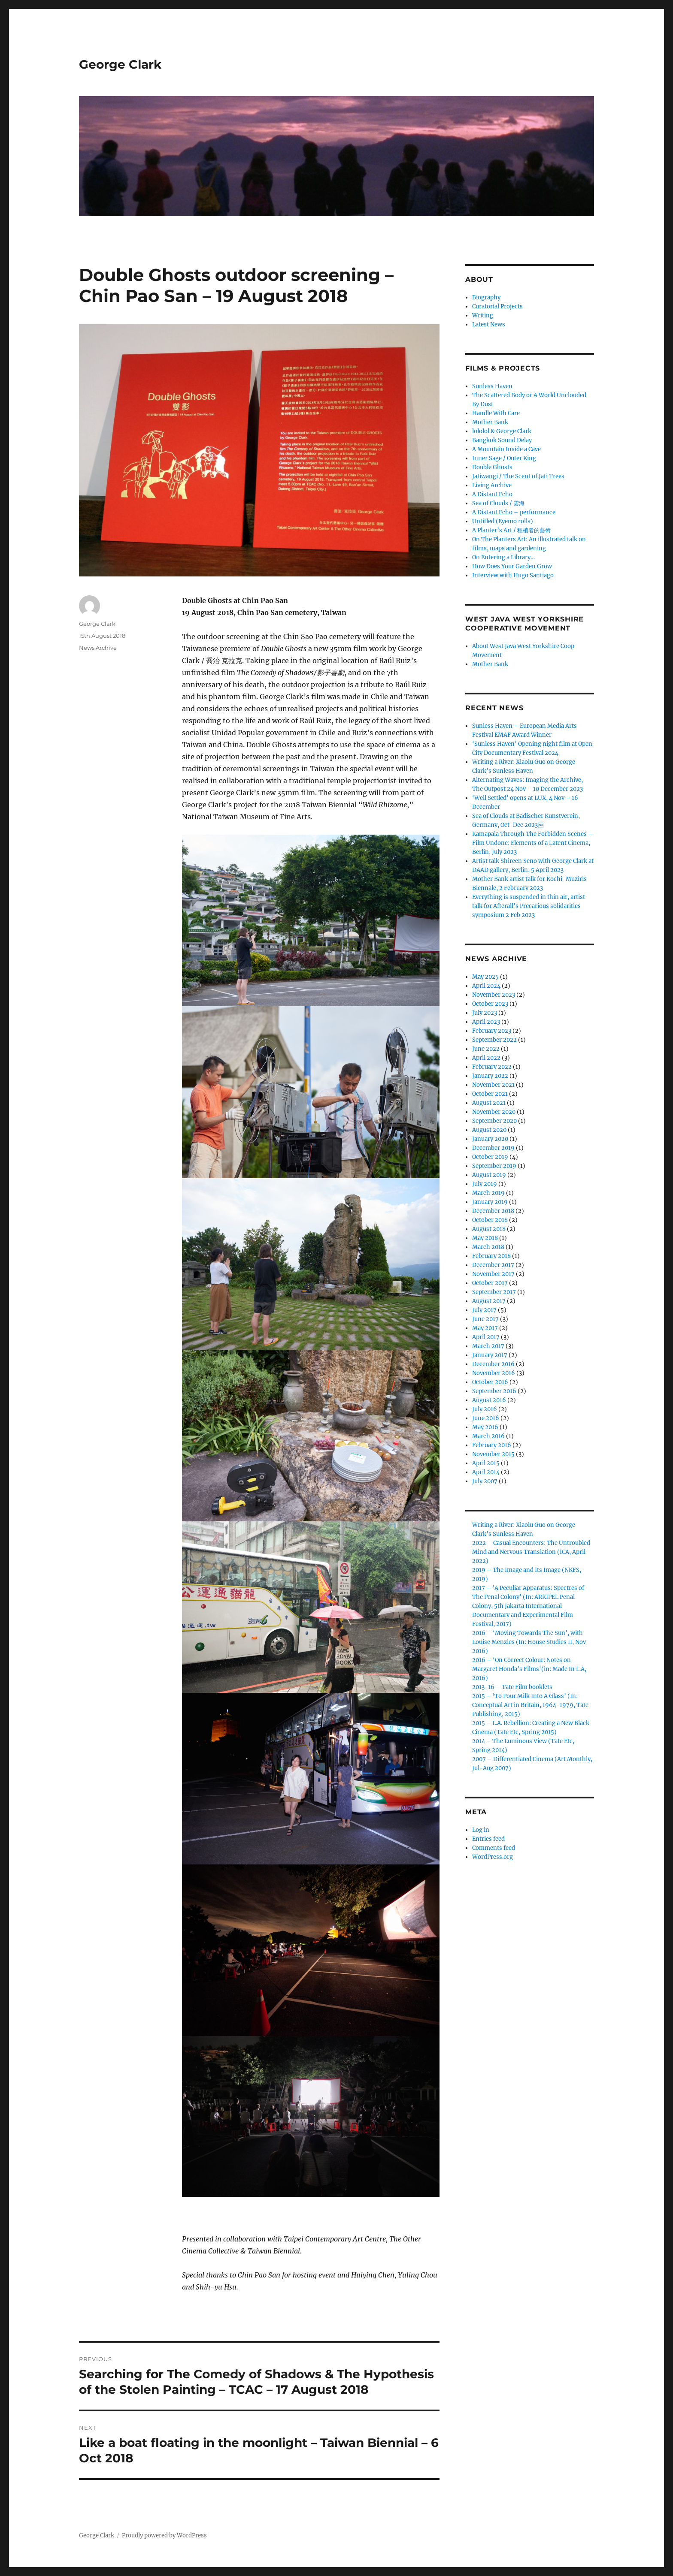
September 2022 (494, 1040)
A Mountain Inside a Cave (506, 449)
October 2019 (490, 1157)
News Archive (98, 647)
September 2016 (494, 1391)
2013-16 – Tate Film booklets (512, 1687)
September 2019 (494, 1166)
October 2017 (490, 1283)
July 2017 (484, 1310)
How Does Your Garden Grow (512, 566)
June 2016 (485, 1418)
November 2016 (493, 1373)
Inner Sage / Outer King (504, 458)
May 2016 (485, 1427)
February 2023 (491, 1031)
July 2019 (484, 1184)
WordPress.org (492, 1857)
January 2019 (490, 1202)
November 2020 (493, 1112)
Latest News (488, 324)
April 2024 (486, 985)
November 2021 (493, 1085)
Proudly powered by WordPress (164, 2535)
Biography (486, 297)
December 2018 (493, 1211)
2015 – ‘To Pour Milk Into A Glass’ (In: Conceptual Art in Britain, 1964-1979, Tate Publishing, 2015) (530, 1705)
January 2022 (490, 1076)
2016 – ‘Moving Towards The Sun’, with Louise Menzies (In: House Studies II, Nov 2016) (529, 1642)
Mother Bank (490, 422)
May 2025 (485, 976)
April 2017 (486, 1337)
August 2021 (489, 1103)
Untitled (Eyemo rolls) (502, 521)
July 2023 (484, 1013)
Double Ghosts (492, 467)
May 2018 (485, 1238)
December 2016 (493, 1364)
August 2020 (489, 1130)
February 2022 (492, 1067)
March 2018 (488, 1247)
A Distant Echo (492, 494)
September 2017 (494, 1292)
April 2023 (486, 1022)
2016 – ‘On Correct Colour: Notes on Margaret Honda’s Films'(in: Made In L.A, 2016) (529, 1669)
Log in (480, 1830)
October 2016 (490, 1382)
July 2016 (484, 1409)
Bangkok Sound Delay (502, 440)
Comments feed (493, 1848)
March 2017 (488, 1346)
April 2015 (486, 1463)
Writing (482, 315)
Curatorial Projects (497, 306)
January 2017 (489, 1355)
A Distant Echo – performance (513, 512)
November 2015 (493, 1454)
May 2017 (485, 1328)
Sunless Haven (492, 386)
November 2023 (493, 994)
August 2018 (489, 1229)
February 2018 (491, 1256)
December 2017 (493, 1265)
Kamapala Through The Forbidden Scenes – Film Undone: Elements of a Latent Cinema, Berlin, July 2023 (532, 843)
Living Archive (492, 485)
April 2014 (486, 1472)
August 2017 (489, 1301)
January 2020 (490, 1139)
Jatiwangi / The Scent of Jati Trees (518, 476)
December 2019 (493, 1148)
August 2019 (489, 1175)
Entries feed (488, 1839)
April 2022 (486, 1058)
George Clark (120, 64)
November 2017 (493, 1274)
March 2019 (488, 1193)
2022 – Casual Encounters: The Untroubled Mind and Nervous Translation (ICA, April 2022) (531, 1552)
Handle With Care (496, 413)
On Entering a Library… (503, 557)
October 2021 (490, 1094)
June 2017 (485, 1319)
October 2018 (490, 1220)
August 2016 (489, 1400)
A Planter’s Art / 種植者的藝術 (511, 530)
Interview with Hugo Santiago (513, 575)
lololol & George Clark (501, 431)
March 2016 (488, 1436)
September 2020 (494, 1121)
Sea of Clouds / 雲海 (498, 503)
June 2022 (486, 1049)
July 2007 (484, 1481)
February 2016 (491, 1445)
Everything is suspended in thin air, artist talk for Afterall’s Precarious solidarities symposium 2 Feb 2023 (528, 906)
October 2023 (490, 1003)
